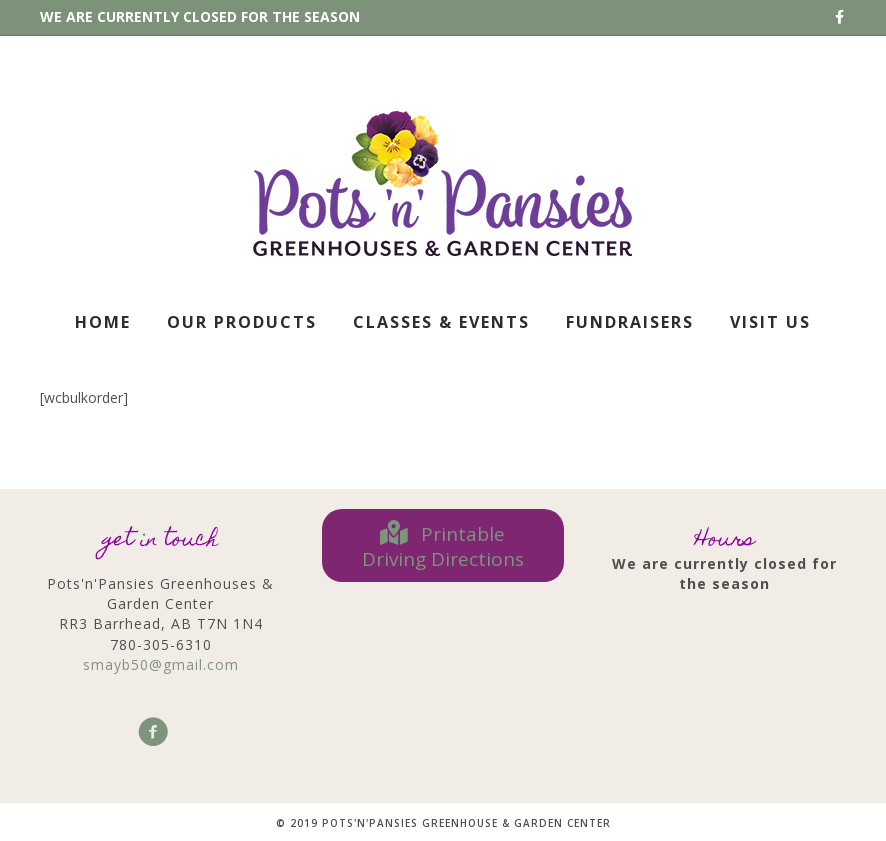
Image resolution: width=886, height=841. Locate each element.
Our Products (242, 322)
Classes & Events (441, 322)
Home (103, 322)
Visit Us (770, 322)
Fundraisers (630, 322)
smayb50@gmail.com (161, 664)
